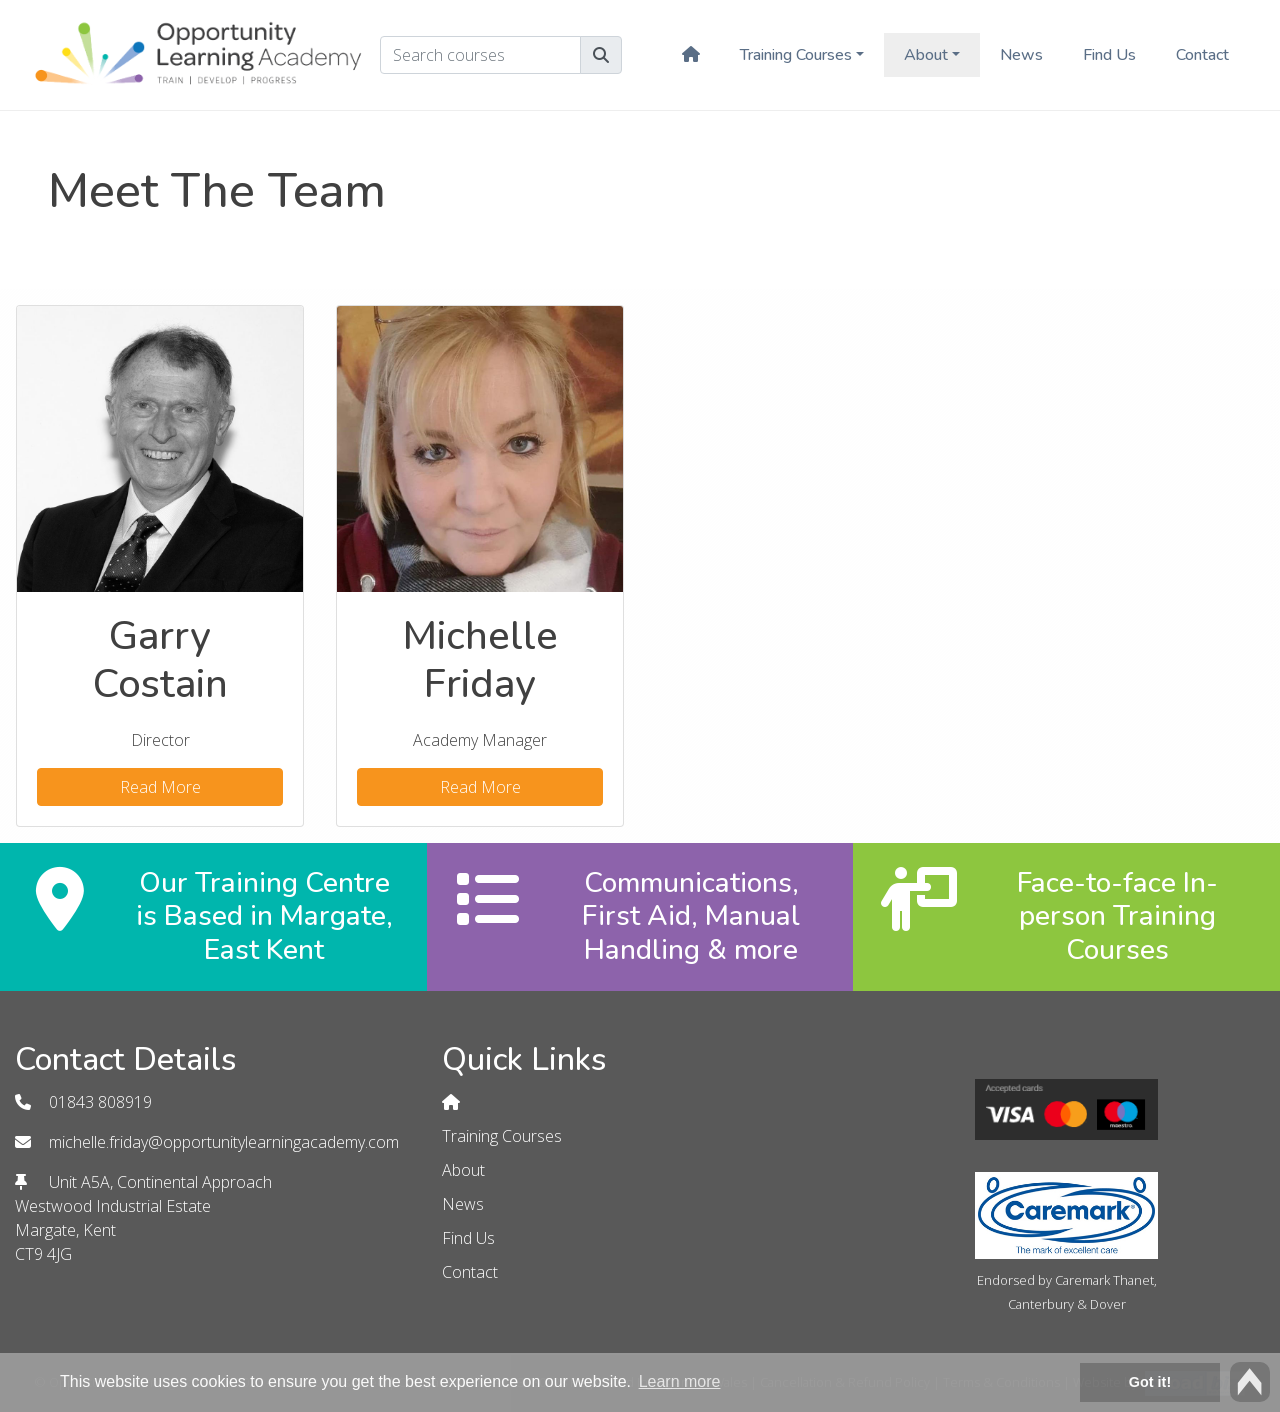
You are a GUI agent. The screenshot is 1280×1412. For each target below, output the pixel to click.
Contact (1202, 55)
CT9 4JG (43, 1254)
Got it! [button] (1150, 1382)
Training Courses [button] (796, 55)
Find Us (1109, 55)
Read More (160, 787)
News (1021, 55)
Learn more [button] (680, 1381)
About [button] (926, 55)
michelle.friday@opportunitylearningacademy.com (224, 1142)
